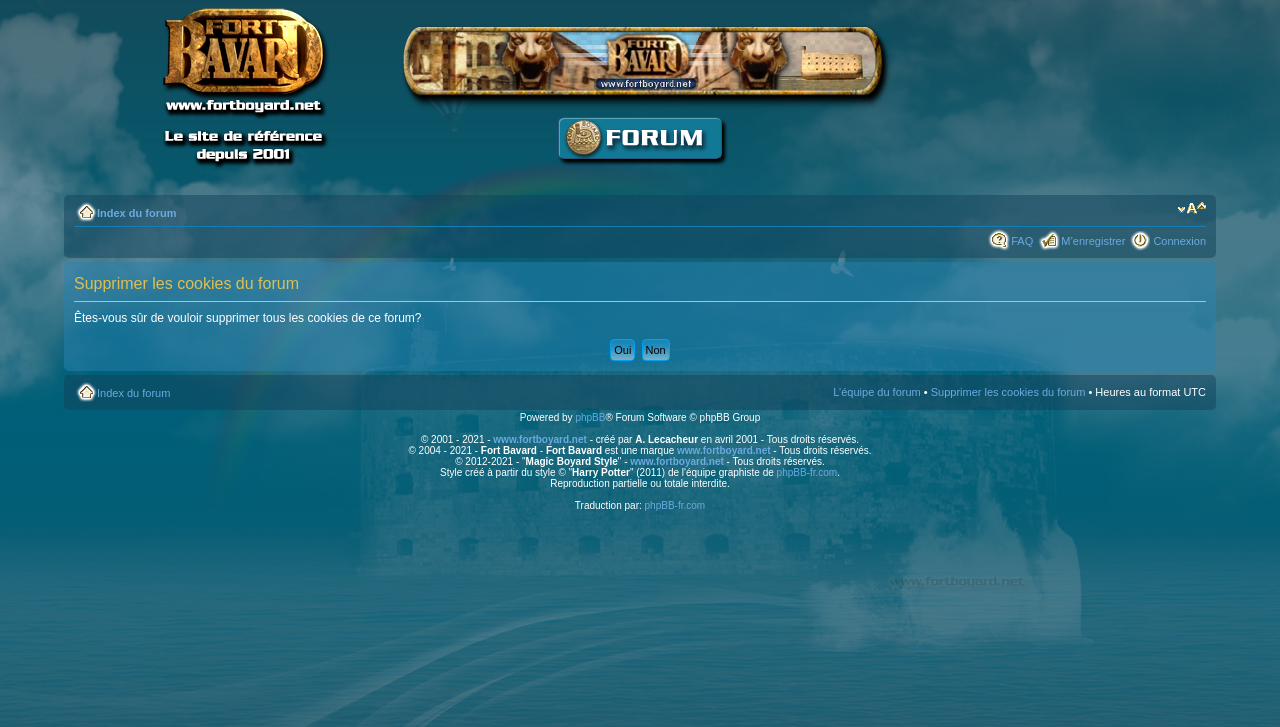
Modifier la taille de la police (1191, 209)
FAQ (1022, 241)
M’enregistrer (1093, 241)
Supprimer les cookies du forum (1008, 392)
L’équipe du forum (876, 392)
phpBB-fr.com (807, 472)
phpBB (590, 417)
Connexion (1179, 241)
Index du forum (136, 213)
